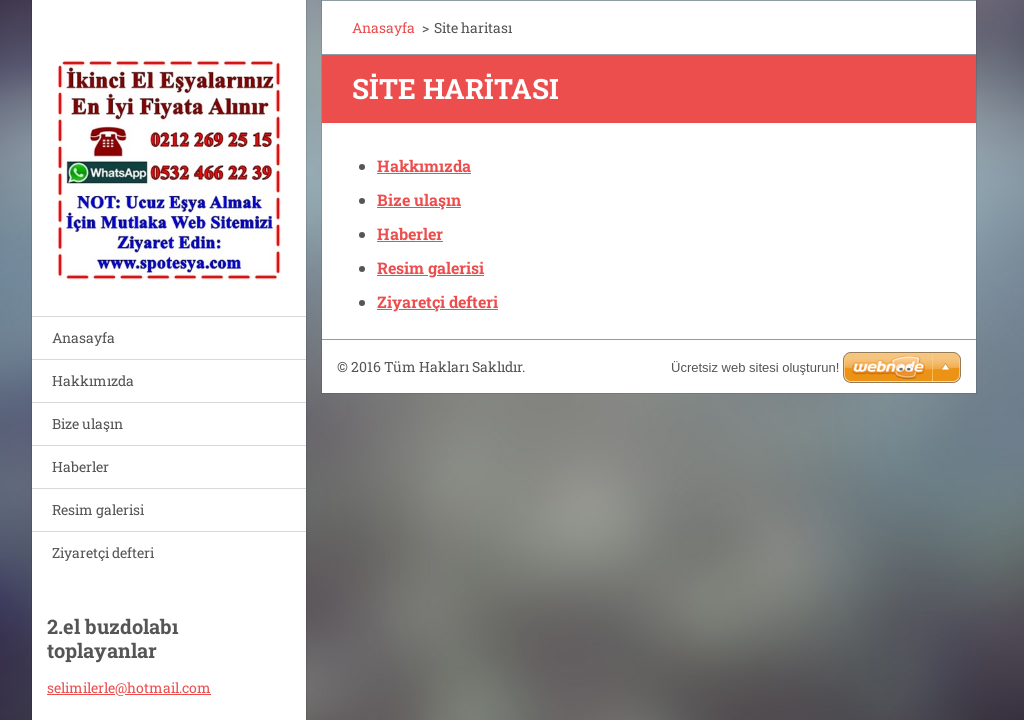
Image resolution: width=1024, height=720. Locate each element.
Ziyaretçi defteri (103, 552)
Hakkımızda (93, 380)
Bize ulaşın (87, 423)
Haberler (80, 466)
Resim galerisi (98, 509)
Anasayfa (83, 337)
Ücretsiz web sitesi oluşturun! (755, 367)
